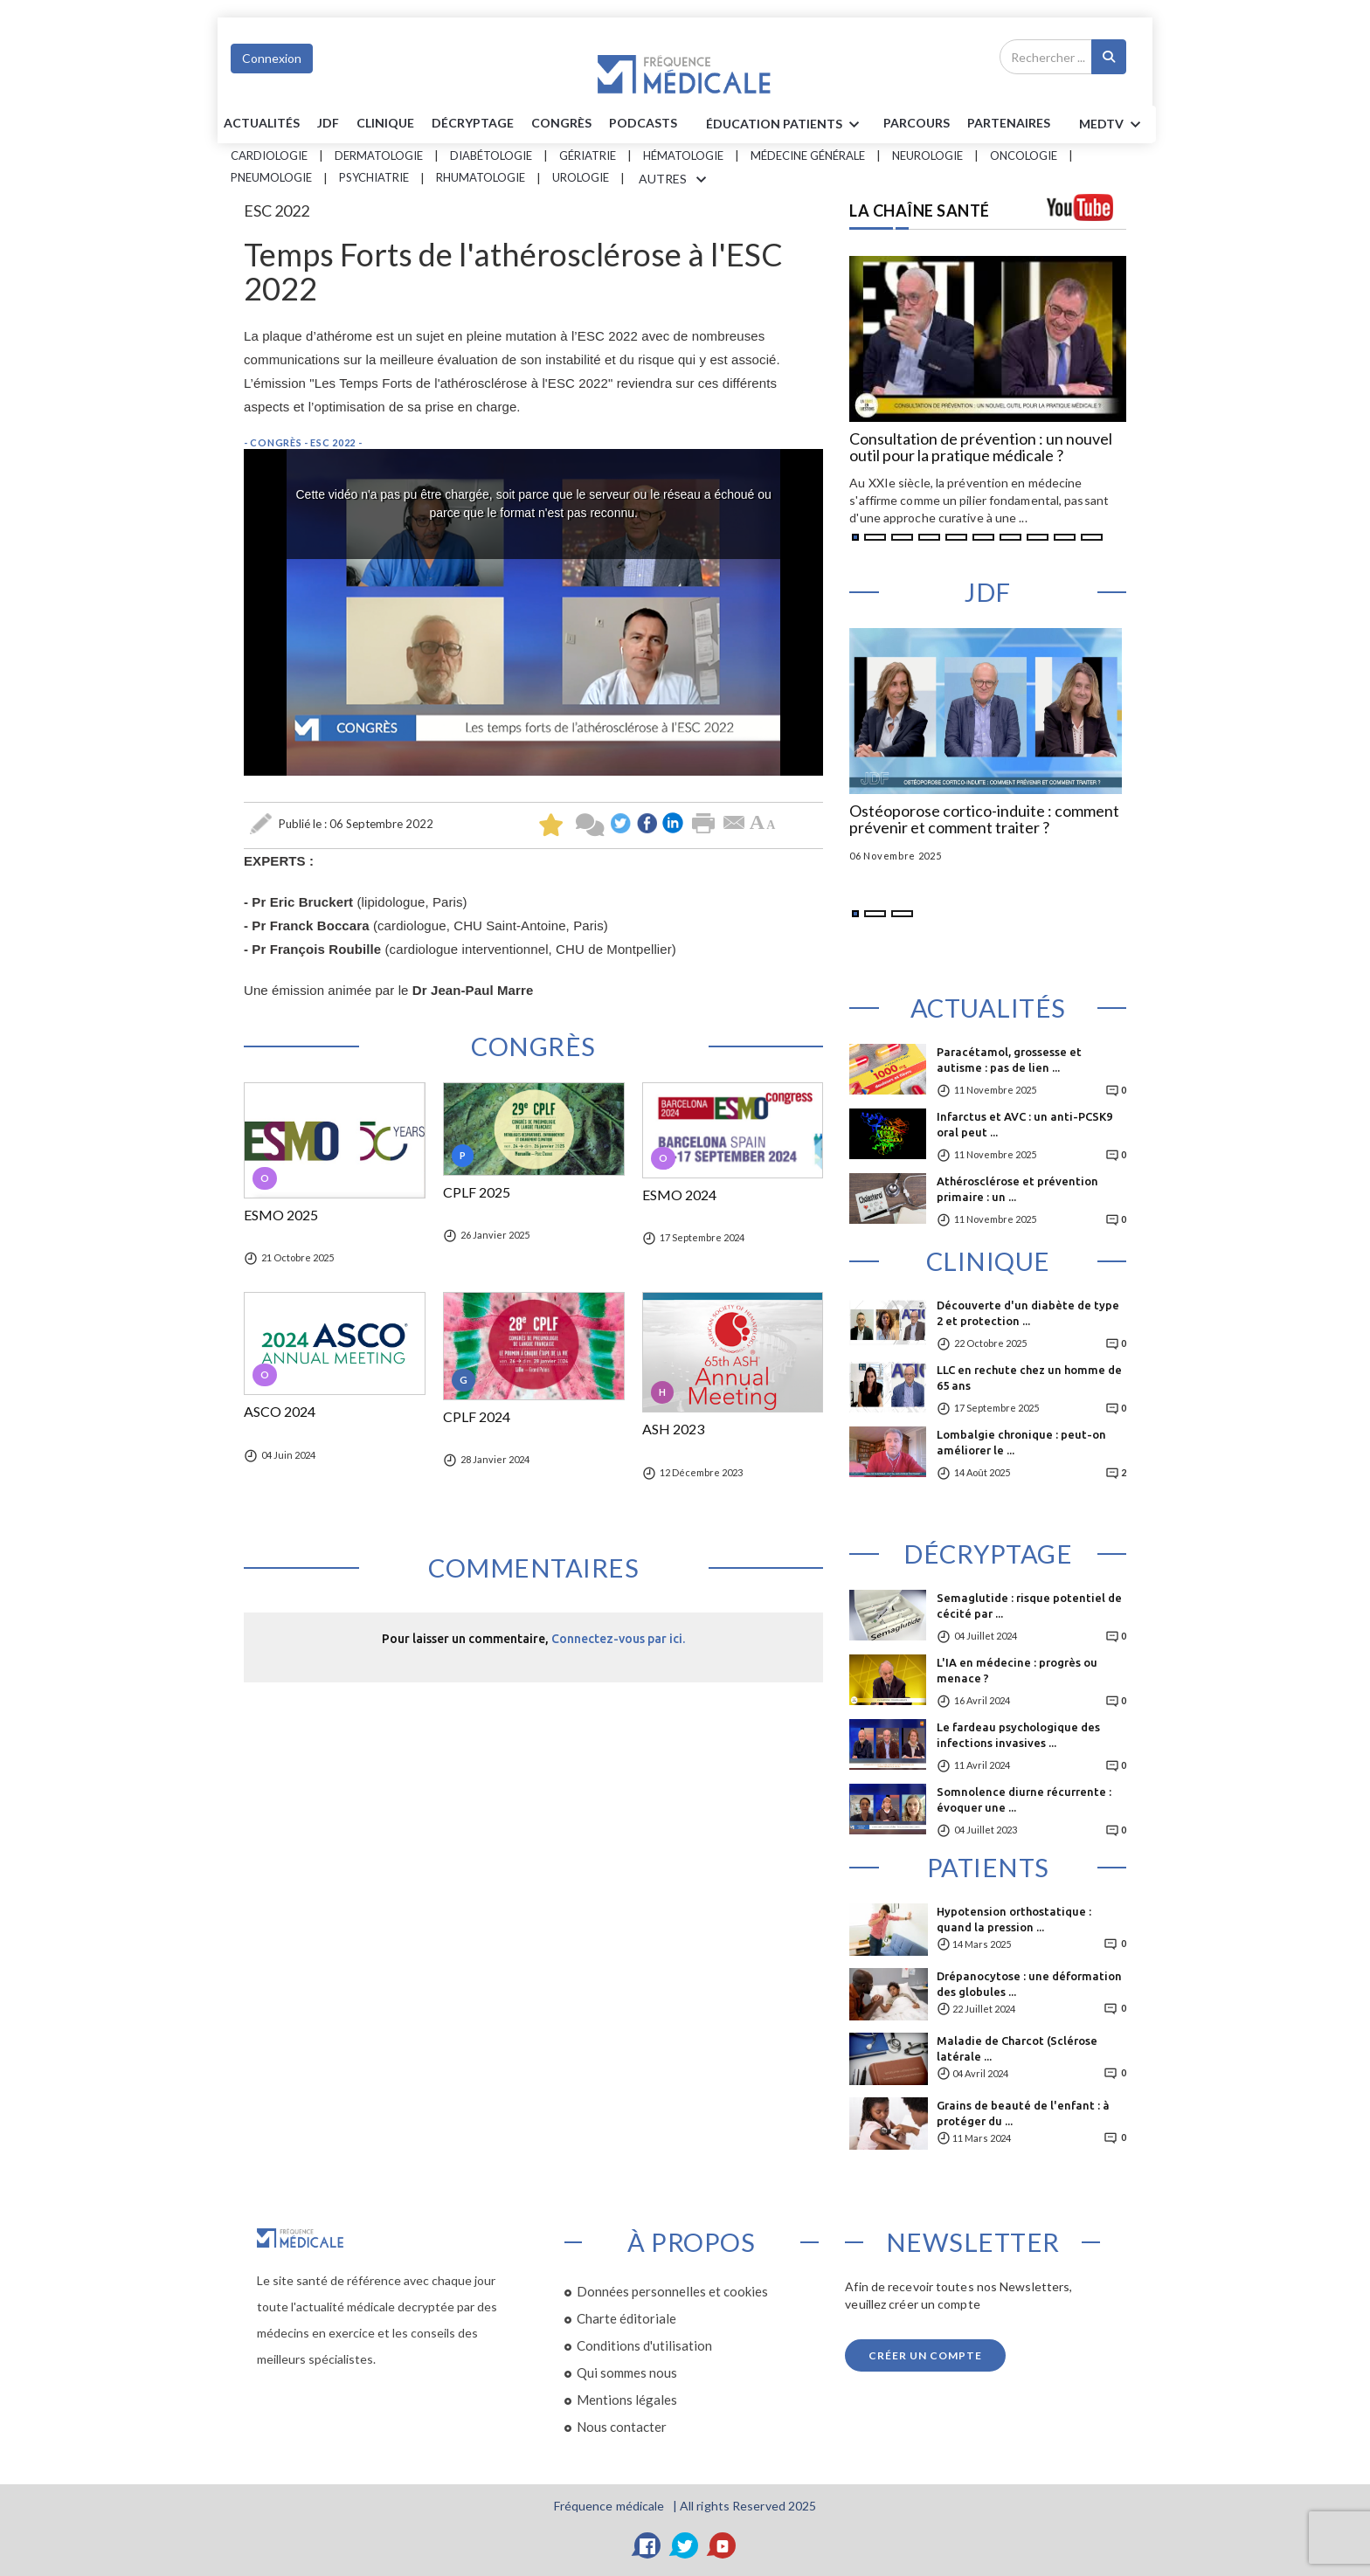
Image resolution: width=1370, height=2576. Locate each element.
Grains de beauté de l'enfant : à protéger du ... (1023, 2113)
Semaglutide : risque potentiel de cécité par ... (1029, 1605)
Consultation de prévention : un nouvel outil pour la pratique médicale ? (980, 448)
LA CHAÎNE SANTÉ (919, 210)
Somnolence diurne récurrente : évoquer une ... (1024, 1799)
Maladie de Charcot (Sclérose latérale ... (1017, 2048)
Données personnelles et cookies (672, 2291)
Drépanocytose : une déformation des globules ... (1029, 1984)
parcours (916, 122)
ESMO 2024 (679, 1195)
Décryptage (473, 122)
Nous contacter (622, 2426)
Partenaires (1008, 122)
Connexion (271, 58)
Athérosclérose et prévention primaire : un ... (1017, 1189)
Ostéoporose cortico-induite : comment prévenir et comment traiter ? (984, 820)
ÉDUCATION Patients (785, 125)
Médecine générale (808, 155)
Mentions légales (627, 2399)
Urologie (580, 177)
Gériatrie (587, 155)
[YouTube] (722, 2545)
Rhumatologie (480, 177)
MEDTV (1112, 125)
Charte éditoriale (626, 2318)
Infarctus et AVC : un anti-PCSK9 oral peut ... (1024, 1124)
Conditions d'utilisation (644, 2345)
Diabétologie (491, 155)
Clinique (385, 122)
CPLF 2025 (476, 1192)
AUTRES (675, 180)
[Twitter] (685, 2545)
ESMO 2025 (281, 1215)
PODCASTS (643, 122)
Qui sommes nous (627, 2372)
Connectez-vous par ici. (618, 1639)
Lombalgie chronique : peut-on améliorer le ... (1021, 1442)
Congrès (561, 122)
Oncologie (1023, 155)
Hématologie (683, 155)
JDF (328, 122)
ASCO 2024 (279, 1411)
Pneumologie (271, 177)
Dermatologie (379, 155)
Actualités (262, 122)
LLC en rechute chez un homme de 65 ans (1029, 1378)
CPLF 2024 (476, 1417)
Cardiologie (269, 155)
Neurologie (927, 155)
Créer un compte (925, 2355)
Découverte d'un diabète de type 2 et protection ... (1028, 1313)
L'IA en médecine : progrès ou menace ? (1017, 1670)
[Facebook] (647, 2545)
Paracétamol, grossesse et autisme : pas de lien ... (1009, 1060)
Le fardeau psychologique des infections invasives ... (1018, 1735)
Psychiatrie (374, 177)
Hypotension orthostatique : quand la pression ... (1014, 1919)
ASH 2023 (673, 1429)
